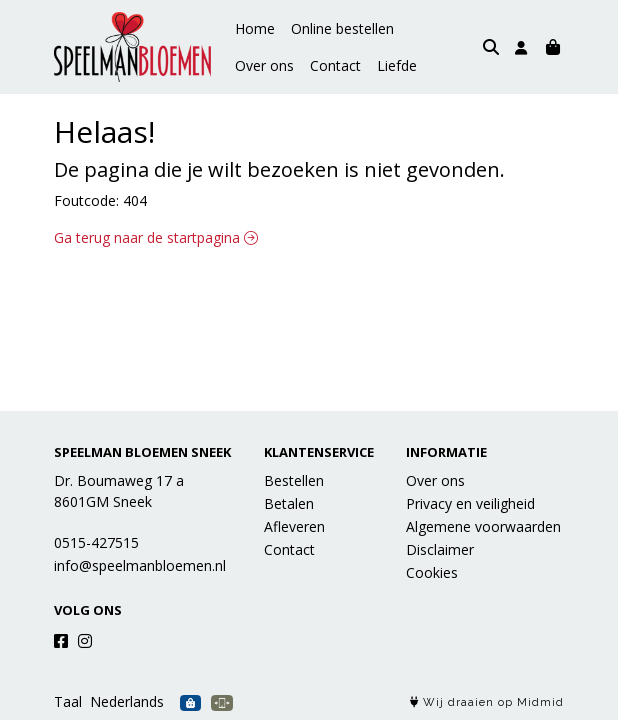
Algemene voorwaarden (483, 526)
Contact (260, 65)
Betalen (289, 503)
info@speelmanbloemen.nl (140, 565)
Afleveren (294, 526)
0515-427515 (96, 542)
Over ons (439, 28)
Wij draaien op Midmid (487, 702)
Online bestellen (342, 28)
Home (255, 28)
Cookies (432, 572)
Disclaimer (440, 549)
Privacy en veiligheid (470, 503)
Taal (68, 701)
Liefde (322, 65)
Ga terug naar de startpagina (156, 237)
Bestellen (294, 480)
